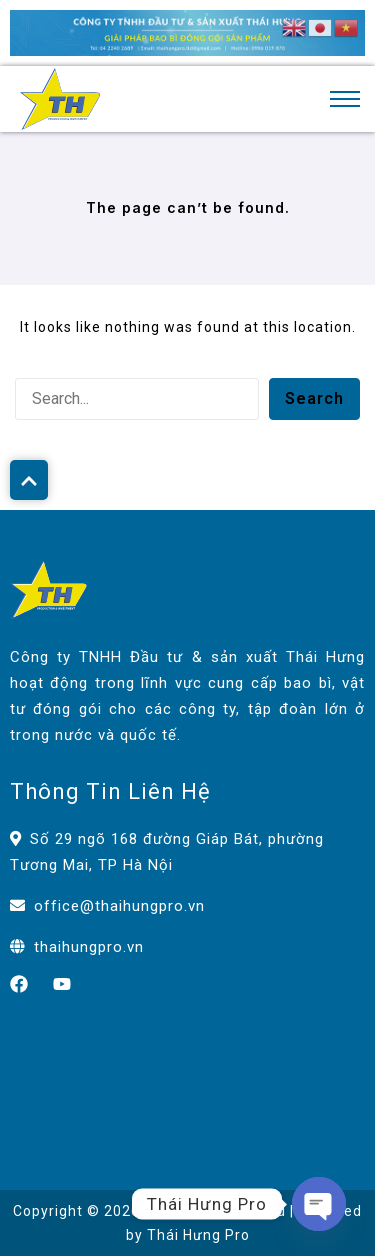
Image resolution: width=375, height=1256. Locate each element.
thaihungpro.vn (89, 947)
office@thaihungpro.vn (119, 906)
